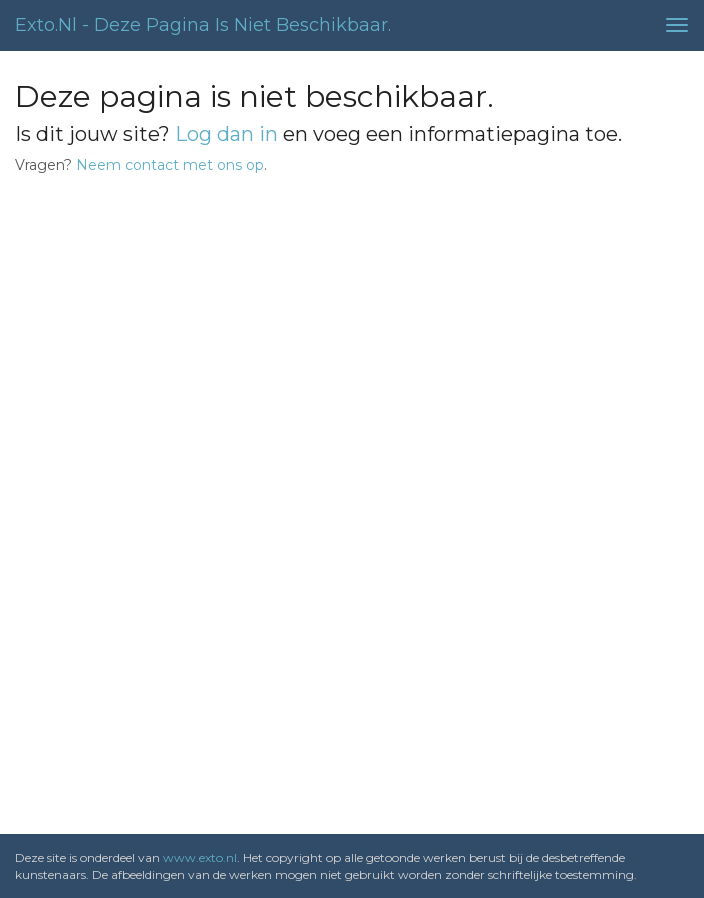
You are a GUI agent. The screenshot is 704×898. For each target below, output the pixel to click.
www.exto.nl (200, 857)
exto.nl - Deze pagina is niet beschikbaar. (203, 25)
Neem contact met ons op (170, 165)
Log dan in (226, 134)
